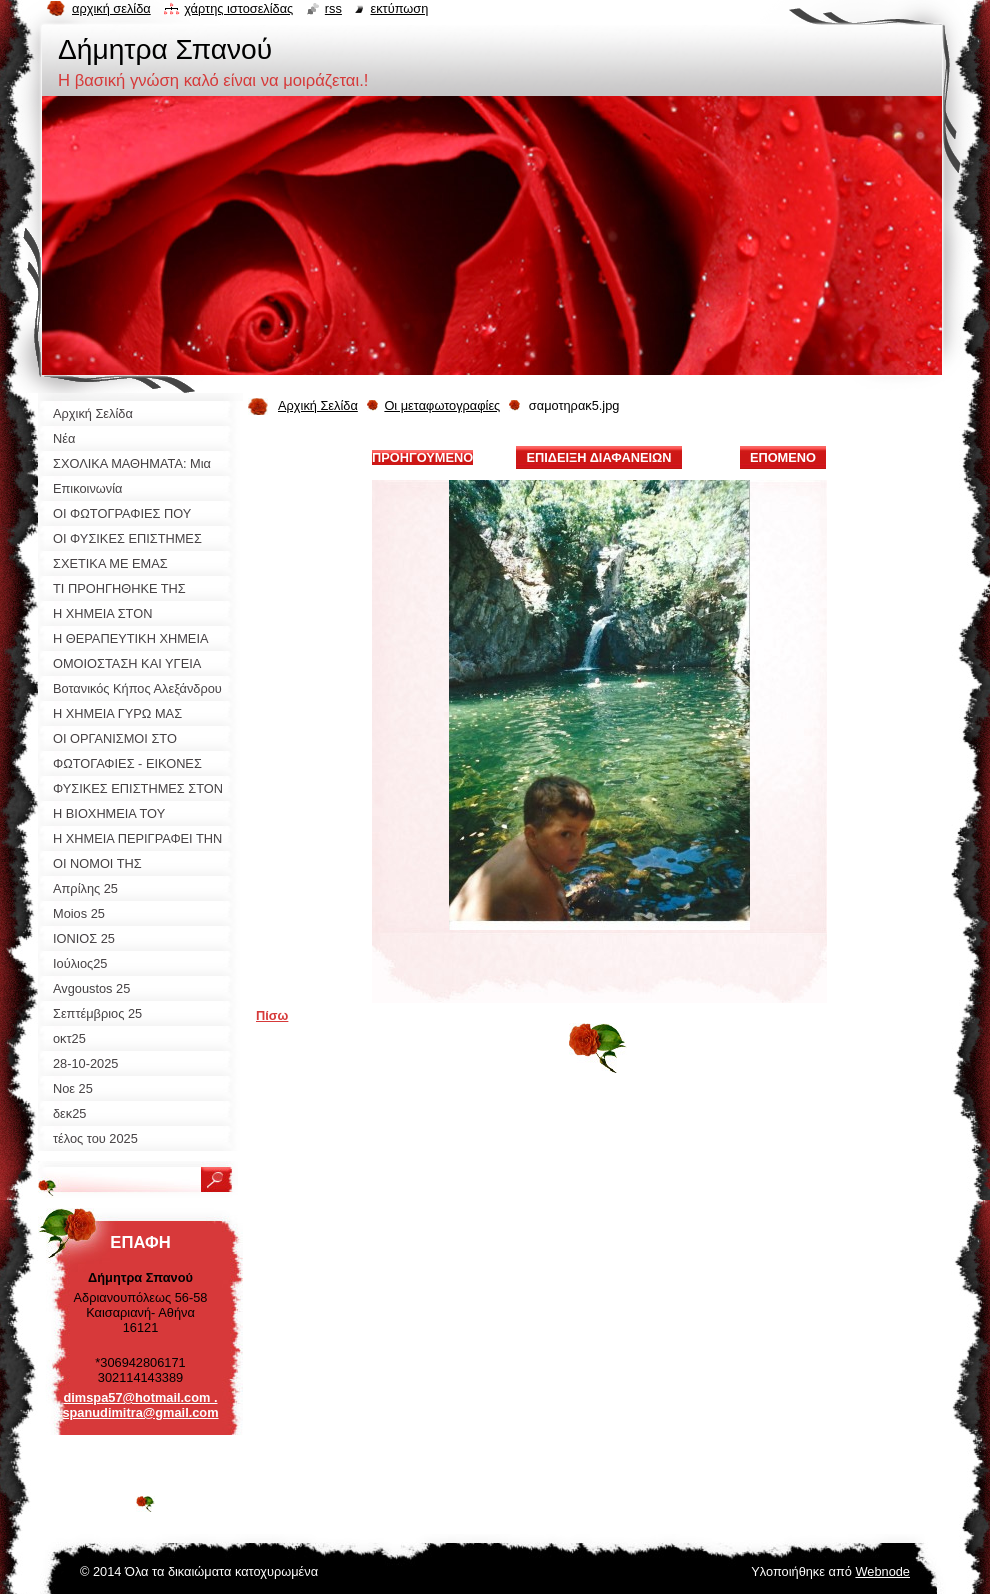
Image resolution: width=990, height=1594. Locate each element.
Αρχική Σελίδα (318, 405)
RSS (333, 8)
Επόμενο (783, 457)
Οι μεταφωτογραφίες (442, 405)
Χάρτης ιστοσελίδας (238, 8)
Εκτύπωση (399, 8)
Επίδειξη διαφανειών (598, 457)
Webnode (882, 1571)
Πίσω (272, 1015)
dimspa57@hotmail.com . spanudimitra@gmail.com (140, 1405)
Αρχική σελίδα (111, 8)
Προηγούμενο (422, 457)
